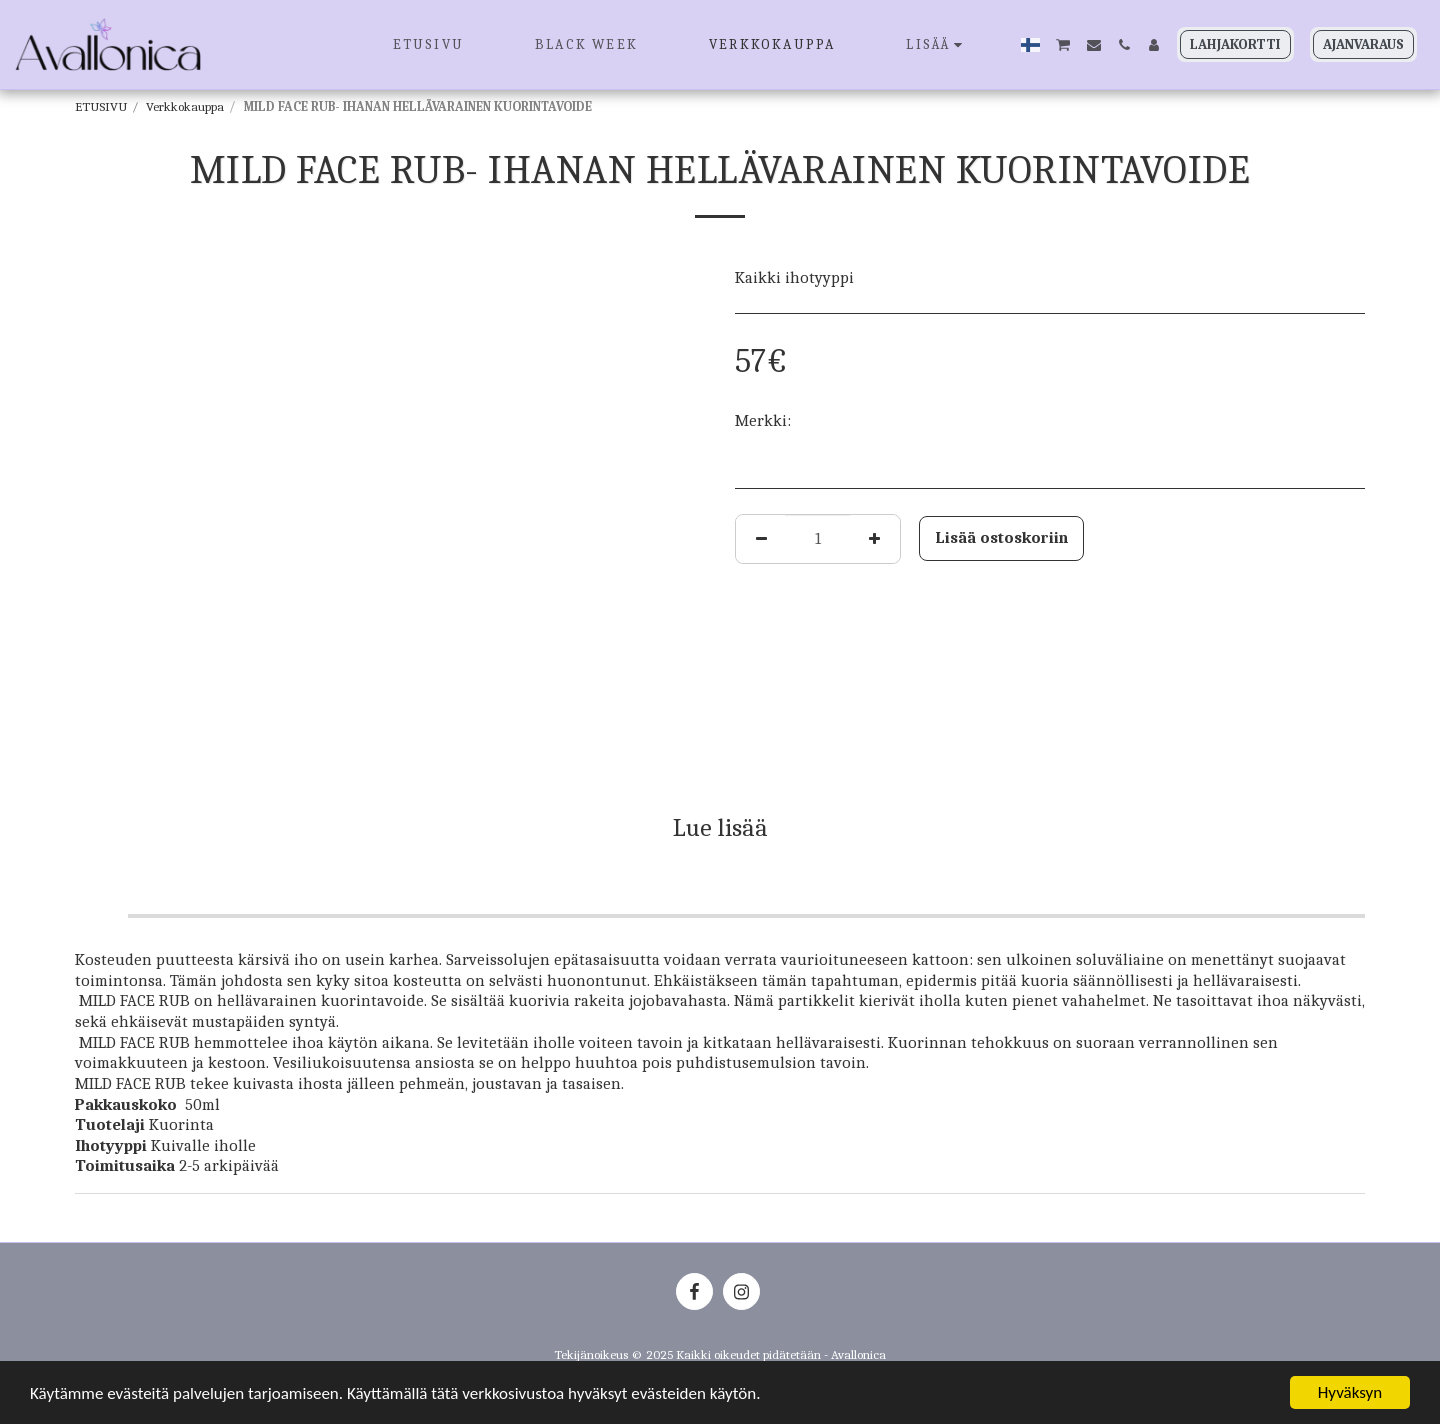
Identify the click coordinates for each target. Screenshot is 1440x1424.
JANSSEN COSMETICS (868, 420)
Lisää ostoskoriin (1001, 537)
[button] (1063, 44)
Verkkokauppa (185, 106)
